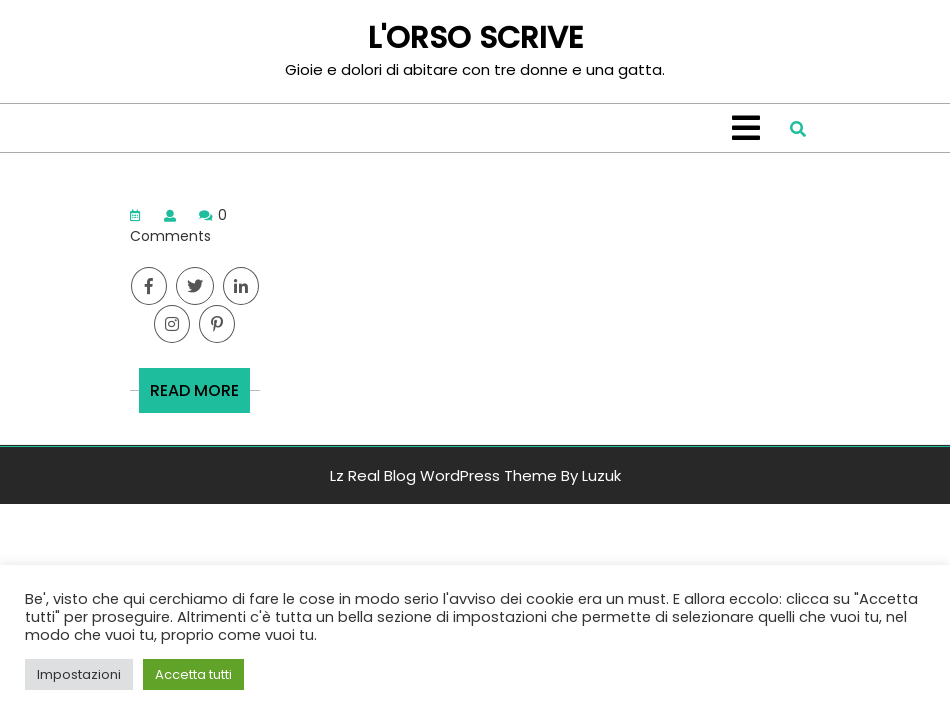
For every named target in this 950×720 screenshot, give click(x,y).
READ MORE (200, 395)
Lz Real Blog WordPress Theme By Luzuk (475, 475)
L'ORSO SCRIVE (475, 38)
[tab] (746, 128)
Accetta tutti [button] (193, 674)
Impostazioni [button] (79, 674)
